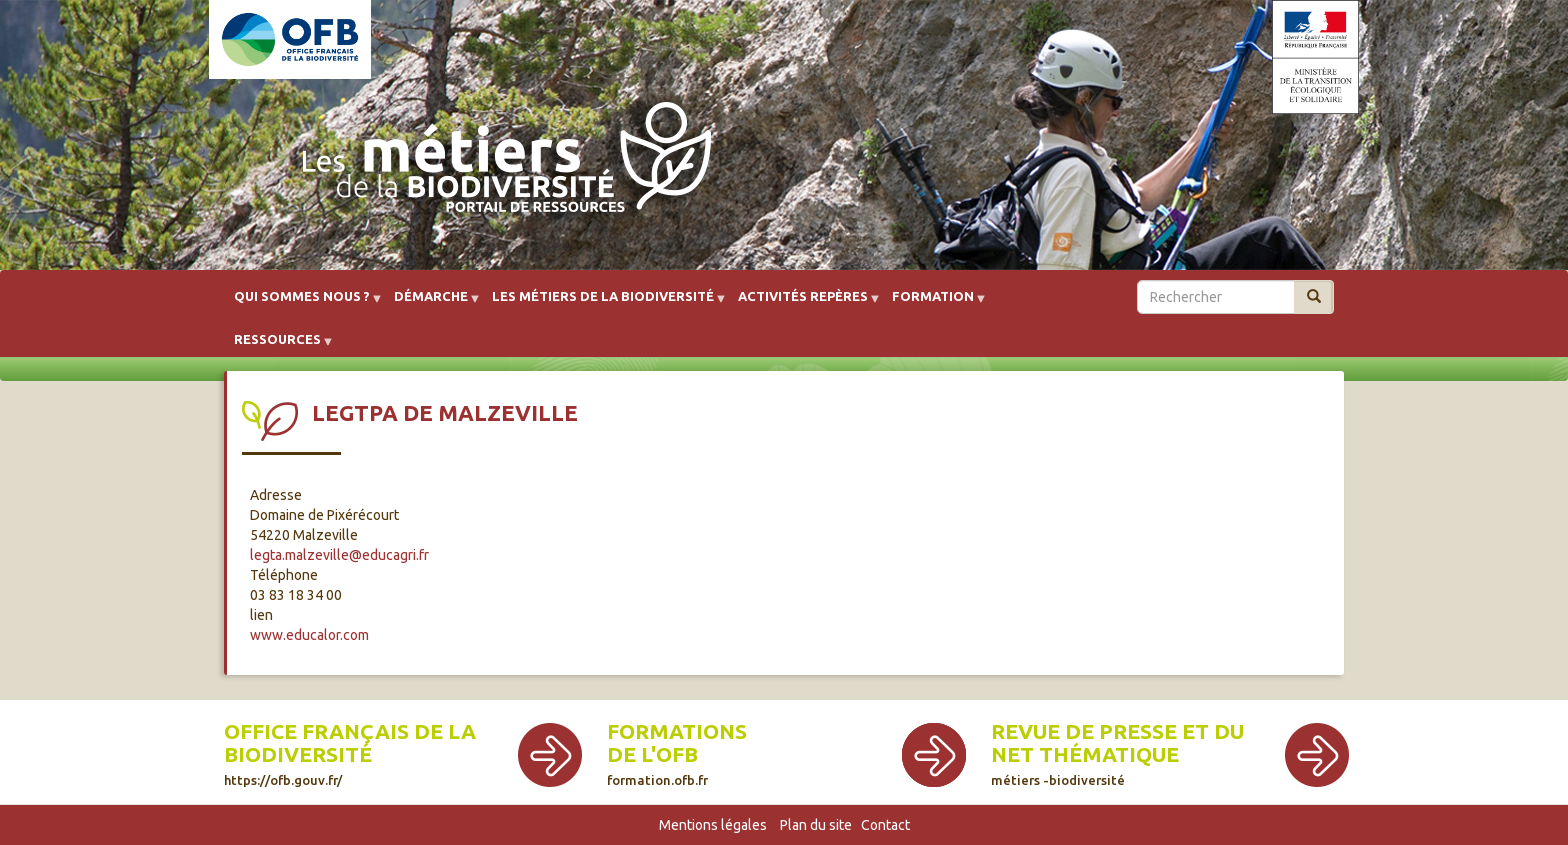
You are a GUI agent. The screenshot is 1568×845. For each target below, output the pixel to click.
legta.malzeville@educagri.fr (339, 555)
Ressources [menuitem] (277, 346)
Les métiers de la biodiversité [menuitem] (603, 303)
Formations (677, 731)
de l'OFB (652, 754)
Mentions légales (713, 825)
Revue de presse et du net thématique (1117, 753)
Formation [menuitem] (933, 303)
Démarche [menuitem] (431, 303)
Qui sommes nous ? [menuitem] (302, 303)
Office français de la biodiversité (350, 753)
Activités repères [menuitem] (803, 303)
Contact (885, 825)
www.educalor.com (309, 635)
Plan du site (816, 825)
